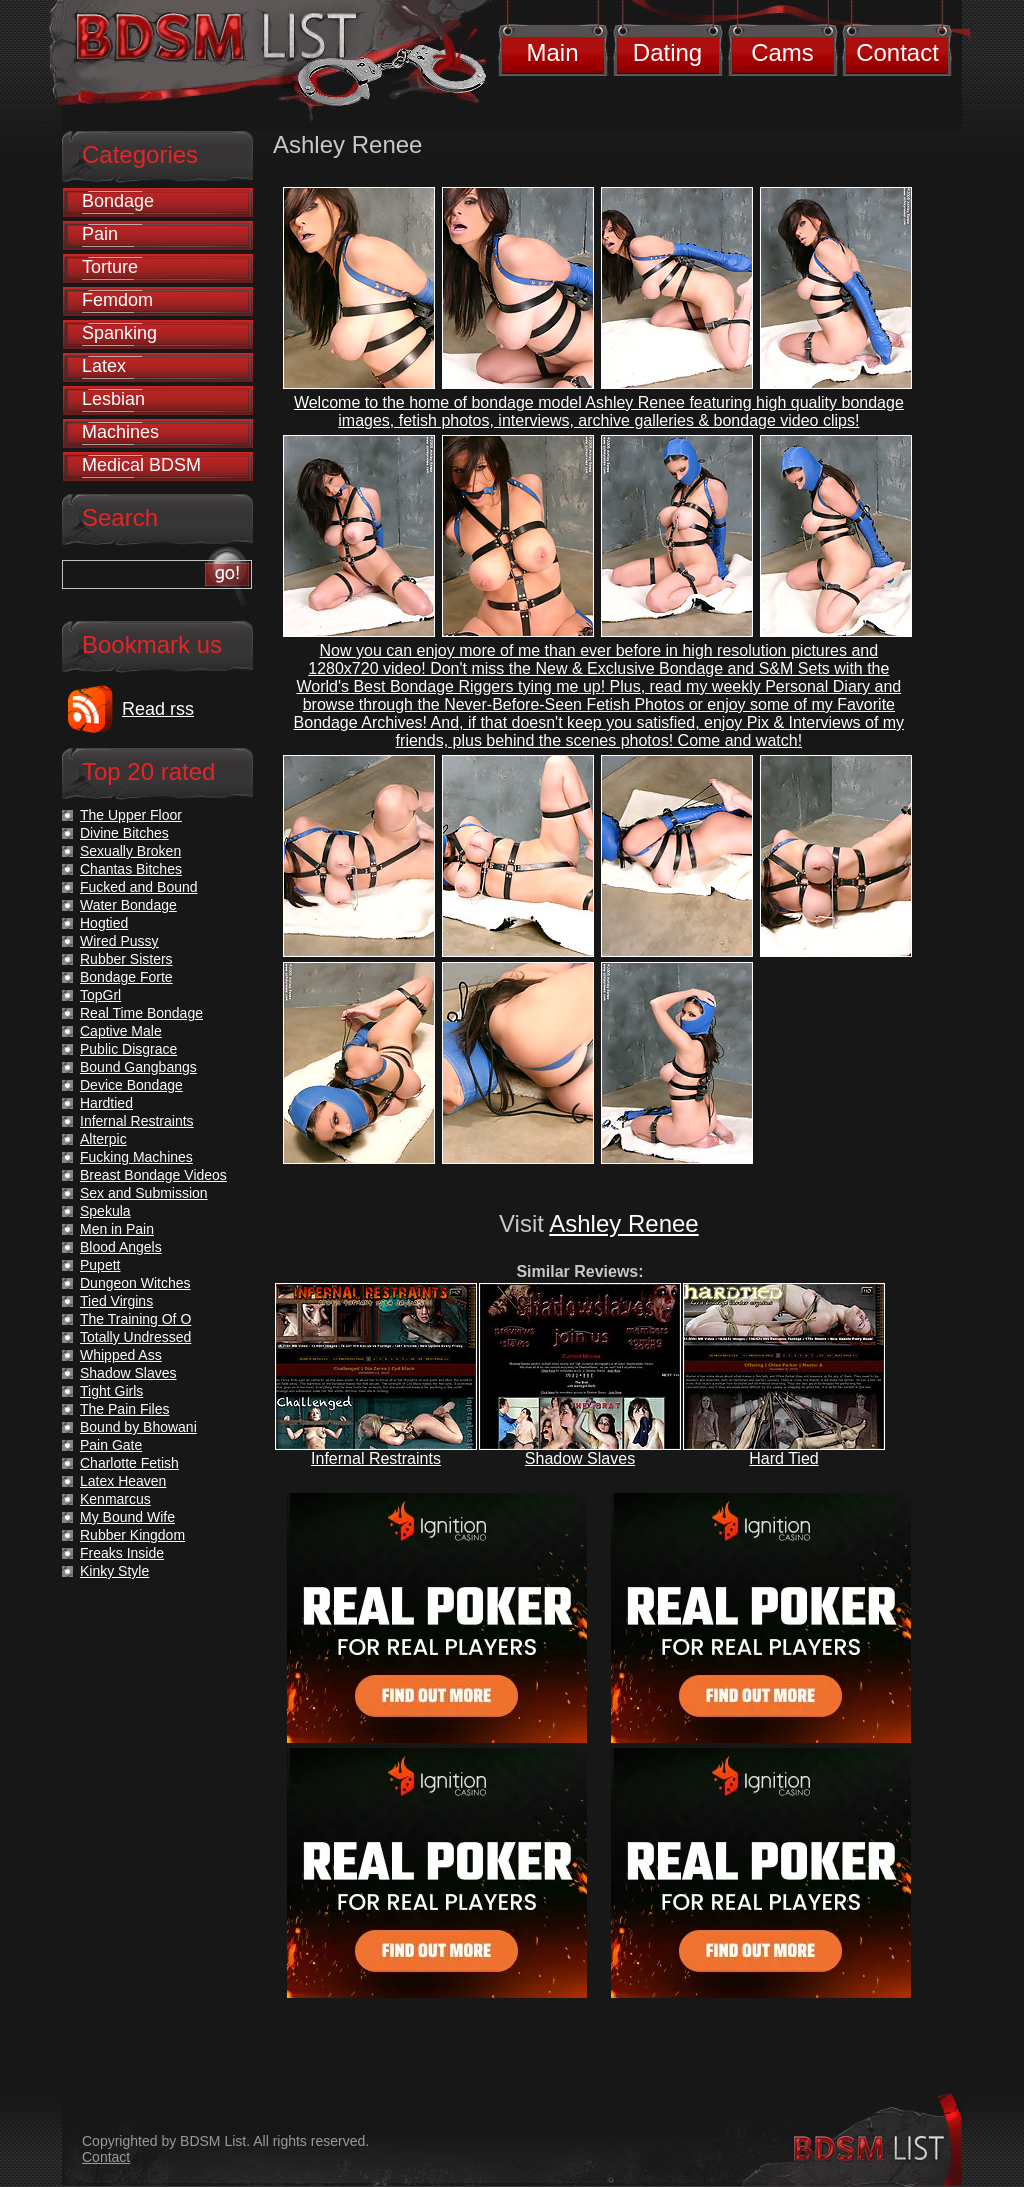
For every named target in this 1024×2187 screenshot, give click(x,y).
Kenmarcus (115, 1499)
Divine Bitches (124, 833)
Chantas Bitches (131, 869)
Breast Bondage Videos (153, 1175)
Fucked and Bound (139, 887)
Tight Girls (111, 1391)
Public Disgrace (128, 1049)
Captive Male (121, 1031)
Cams (782, 52)
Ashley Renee (623, 1223)
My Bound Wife (127, 1517)
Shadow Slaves (580, 1458)
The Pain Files (124, 1409)
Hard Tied (783, 1458)
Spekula (105, 1211)
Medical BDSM (141, 465)
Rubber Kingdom (132, 1535)
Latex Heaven (123, 1481)
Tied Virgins (116, 1301)
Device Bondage (131, 1085)
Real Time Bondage (141, 1013)
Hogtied (104, 923)
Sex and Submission (144, 1193)
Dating (667, 52)
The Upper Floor (131, 815)
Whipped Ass (121, 1355)
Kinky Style (114, 1571)
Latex (104, 366)
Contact (897, 52)
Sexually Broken (130, 851)
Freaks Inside (122, 1553)
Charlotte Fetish (129, 1463)
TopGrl (100, 995)
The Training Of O (135, 1319)
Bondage (118, 201)
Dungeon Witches (135, 1283)
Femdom (117, 300)
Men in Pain (117, 1229)
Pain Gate (111, 1445)
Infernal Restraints (376, 1458)
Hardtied (106, 1103)
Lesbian (113, 399)
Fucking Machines (136, 1157)
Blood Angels (121, 1247)
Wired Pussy (119, 941)
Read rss (158, 709)
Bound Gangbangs (138, 1067)
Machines (120, 432)
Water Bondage (128, 905)
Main (552, 52)
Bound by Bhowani (138, 1427)
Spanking (119, 333)
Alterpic (103, 1139)
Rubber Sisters (126, 959)
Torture (110, 267)
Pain (100, 234)
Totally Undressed (135, 1337)
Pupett (100, 1265)
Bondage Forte (126, 977)
